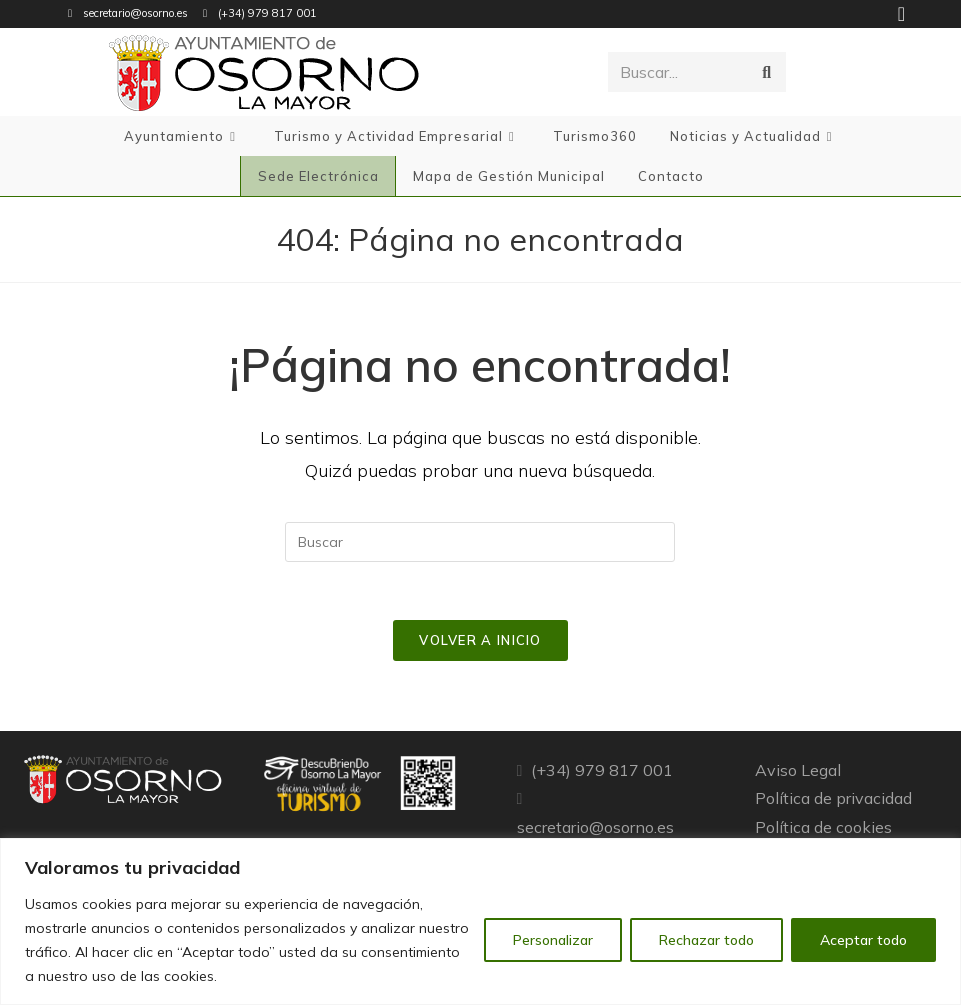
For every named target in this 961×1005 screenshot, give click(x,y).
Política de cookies (823, 830)
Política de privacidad (833, 801)
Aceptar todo (863, 940)
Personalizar (553, 940)
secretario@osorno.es (135, 13)
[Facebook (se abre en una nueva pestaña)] (898, 14)
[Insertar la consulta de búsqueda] (480, 542)
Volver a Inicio (480, 642)
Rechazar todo (706, 940)
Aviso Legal (798, 772)
